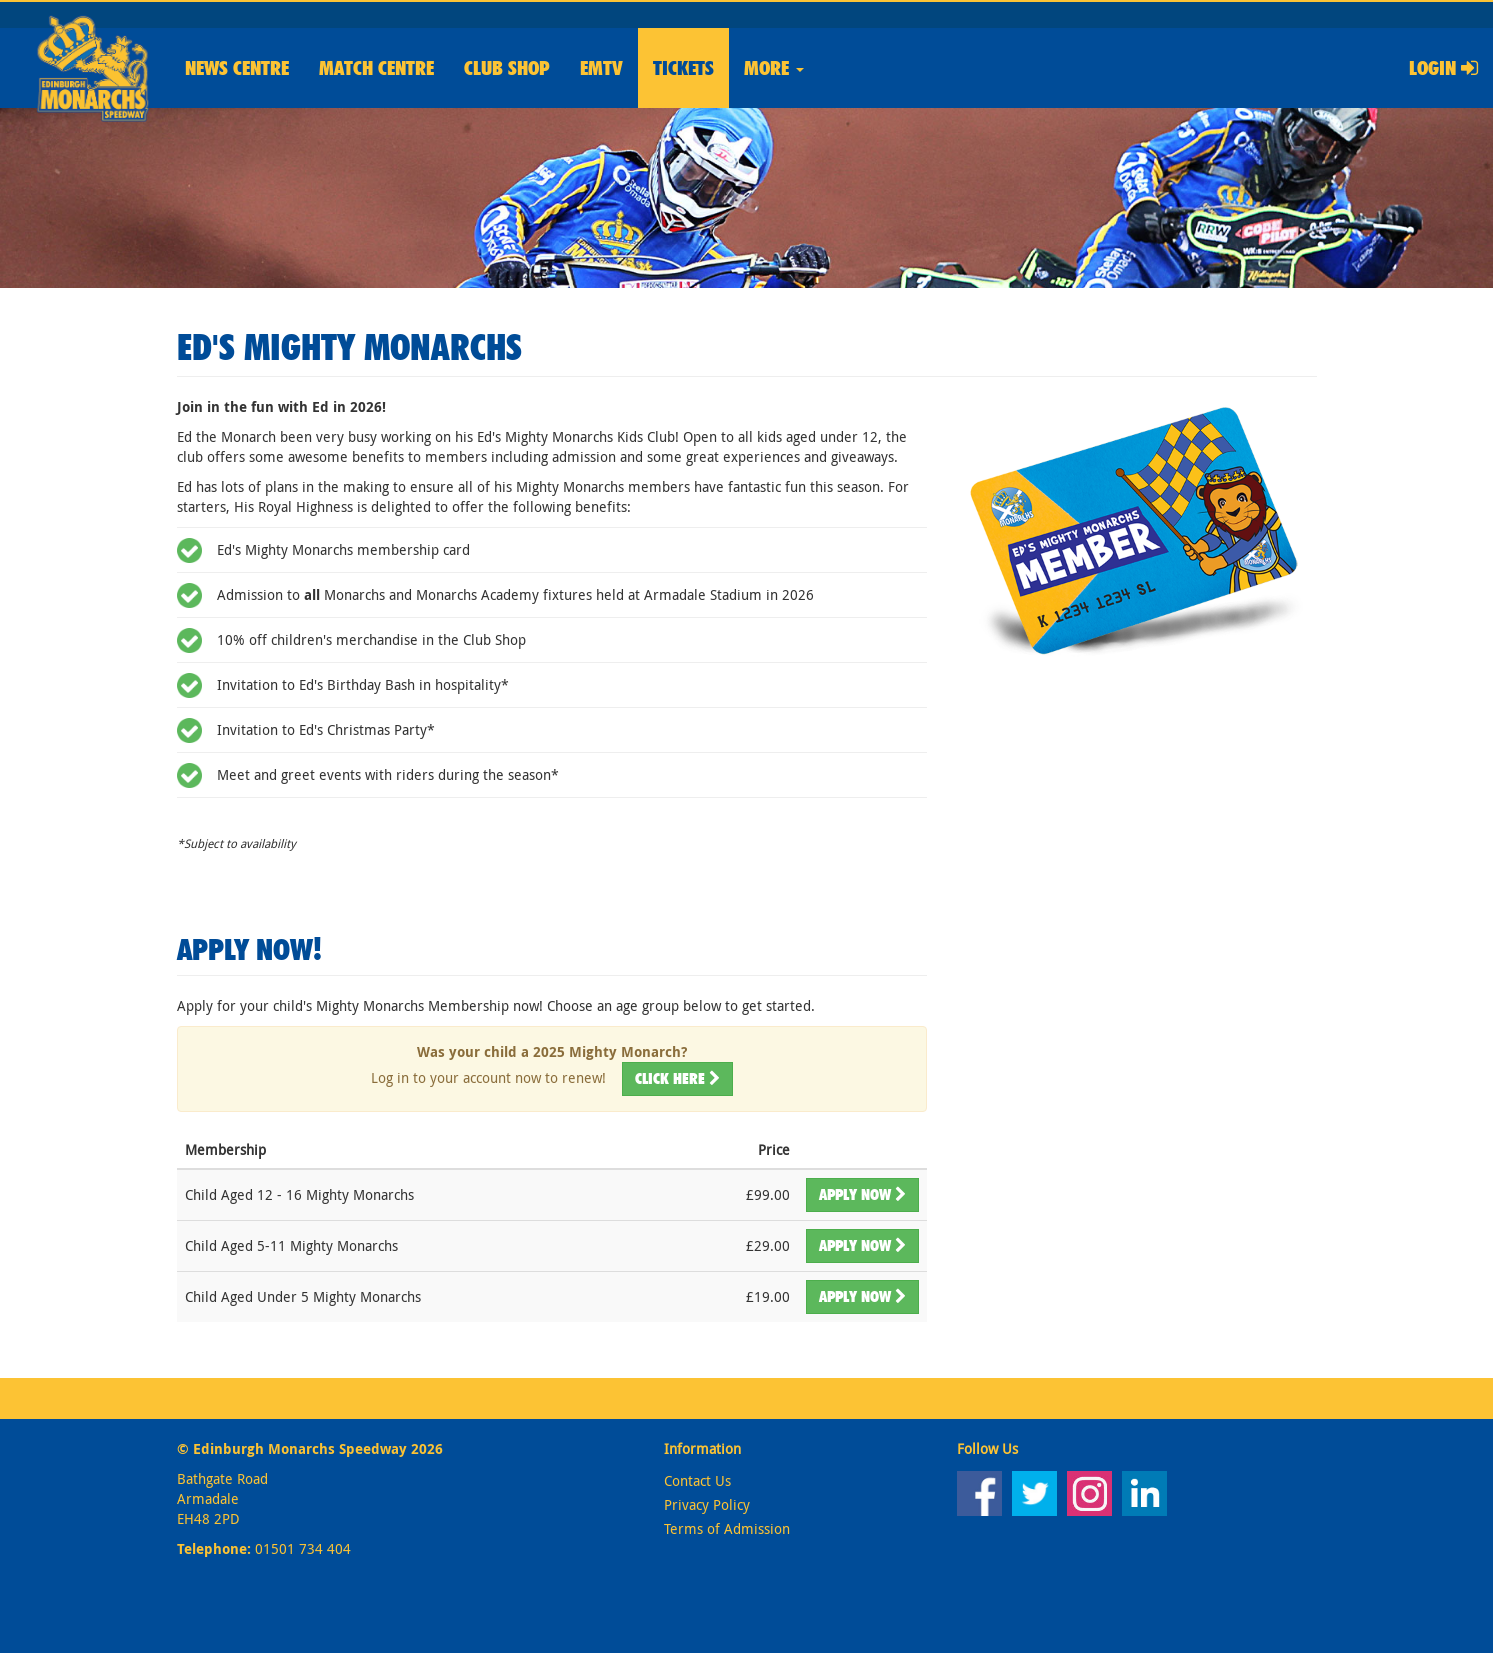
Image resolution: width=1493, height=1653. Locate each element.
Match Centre (376, 68)
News (237, 68)
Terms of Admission (727, 1528)
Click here (677, 1078)
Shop (507, 68)
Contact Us (697, 1480)
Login (1443, 68)
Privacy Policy (707, 1504)
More (774, 68)
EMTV (601, 68)
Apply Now (862, 1194)
